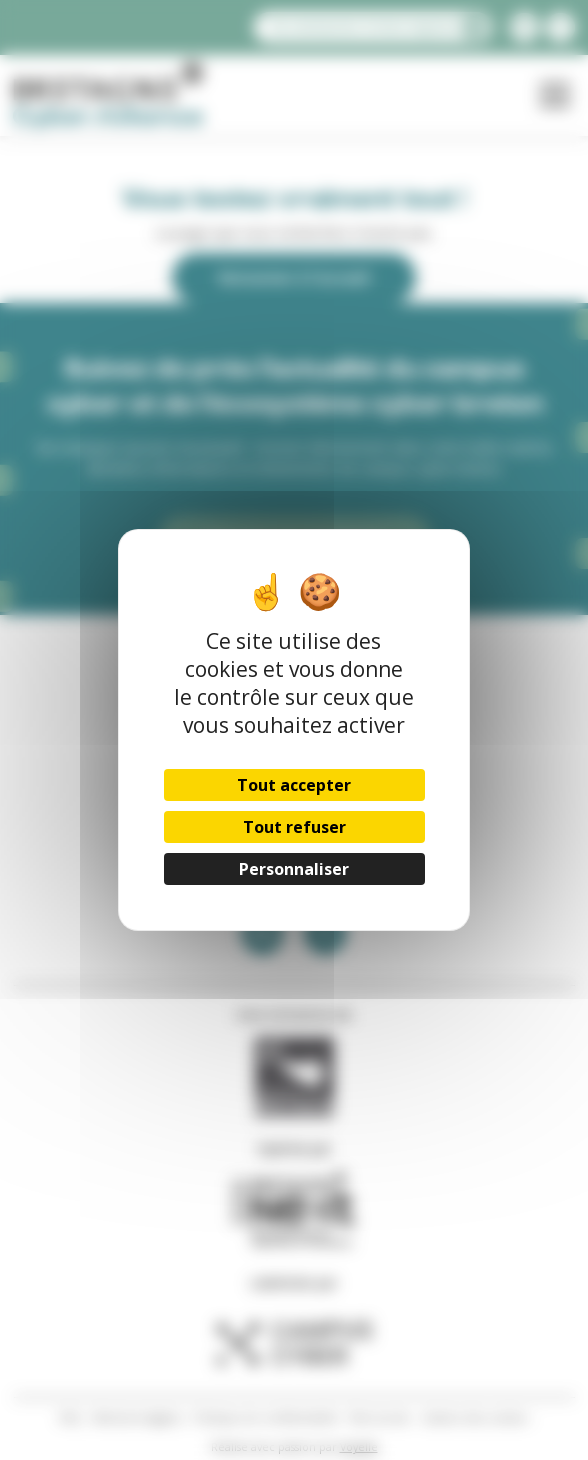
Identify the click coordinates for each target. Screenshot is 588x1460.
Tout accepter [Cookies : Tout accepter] (294, 785)
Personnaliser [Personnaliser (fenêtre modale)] (294, 869)
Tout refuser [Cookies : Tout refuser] (293, 827)
